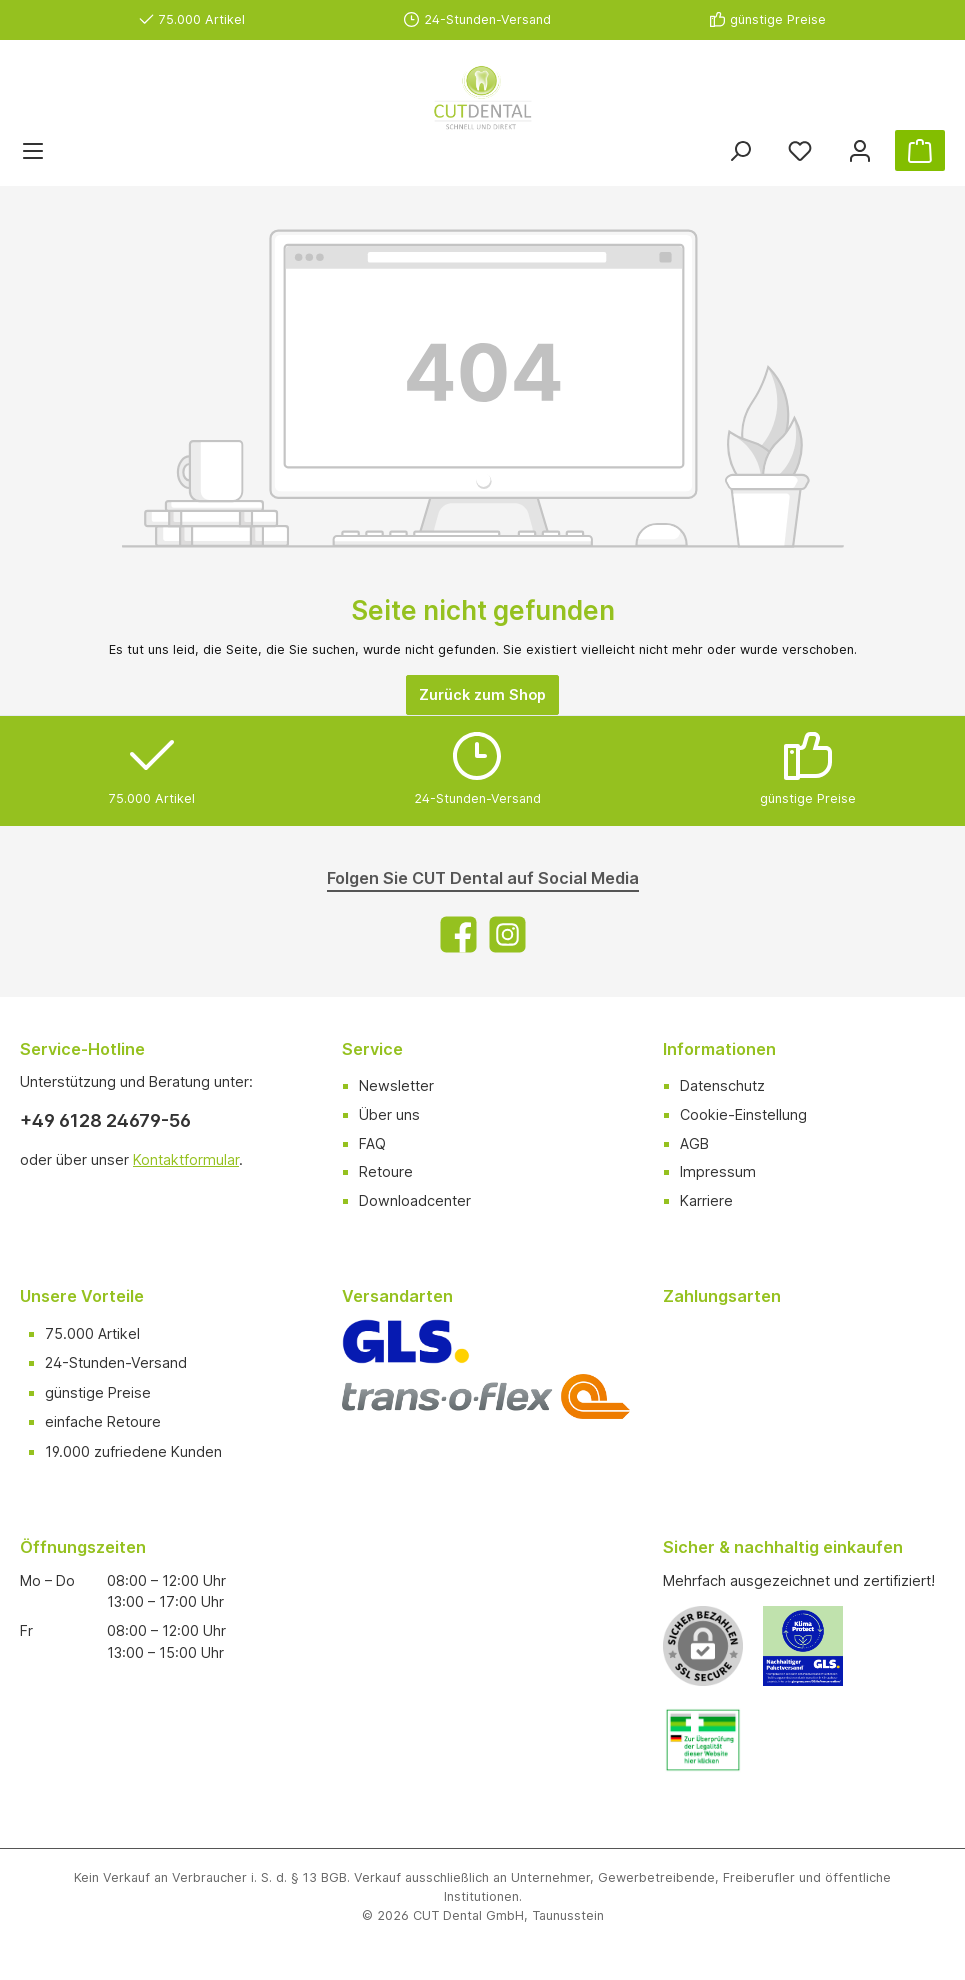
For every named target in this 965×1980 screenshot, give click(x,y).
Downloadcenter (415, 1200)
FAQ (372, 1143)
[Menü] (33, 150)
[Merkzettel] (800, 150)
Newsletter (396, 1085)
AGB (694, 1143)
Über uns (389, 1114)
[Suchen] (740, 150)
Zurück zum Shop (482, 694)
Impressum (718, 1171)
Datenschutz (722, 1085)
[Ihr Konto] (860, 150)
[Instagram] (507, 934)
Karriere (706, 1200)
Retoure (386, 1171)
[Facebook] (458, 934)
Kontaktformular (186, 1159)
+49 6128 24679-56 (105, 1120)
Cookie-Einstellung (743, 1114)
